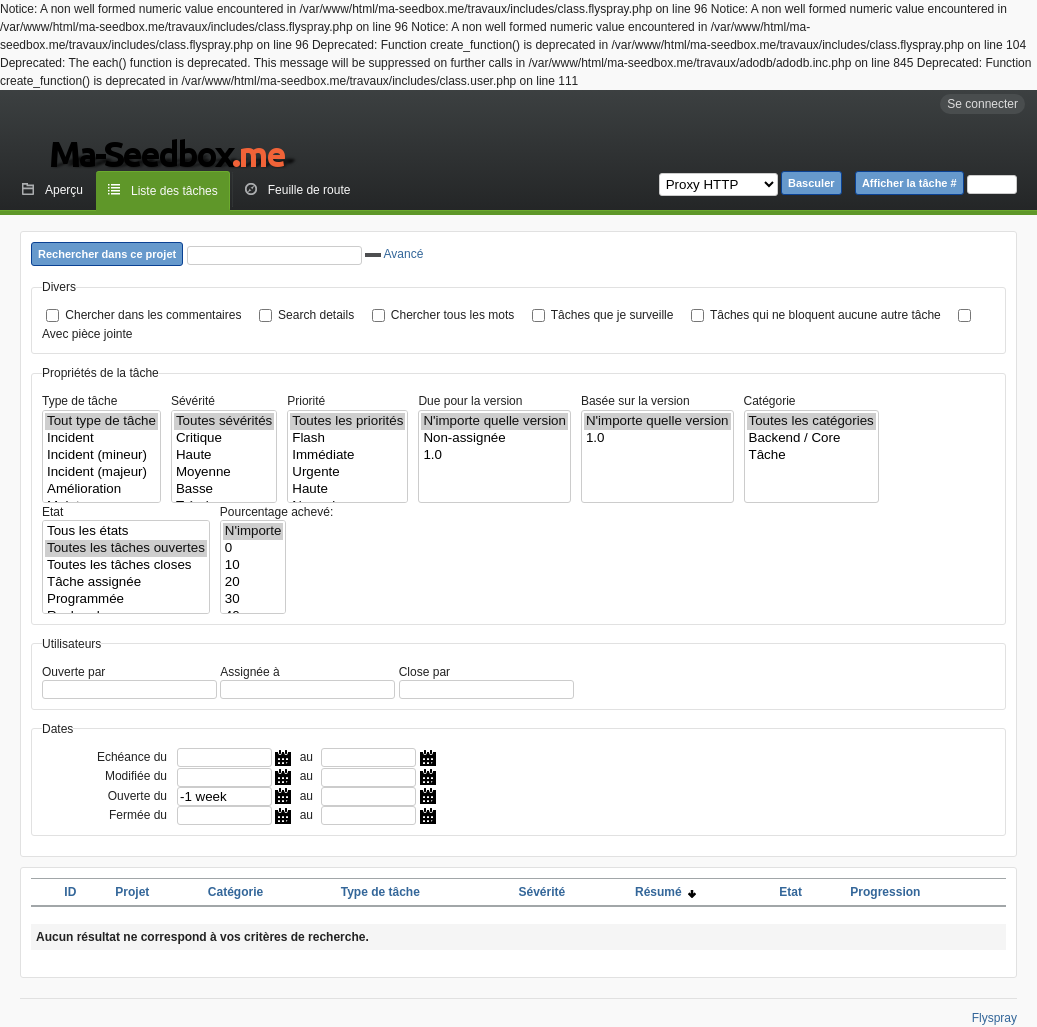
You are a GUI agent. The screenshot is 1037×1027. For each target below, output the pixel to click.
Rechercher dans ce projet (107, 254)
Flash (347, 438)
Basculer (811, 183)
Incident (101, 438)
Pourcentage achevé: (276, 512)
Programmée (126, 599)
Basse (224, 489)
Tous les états (126, 531)
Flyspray (994, 1018)
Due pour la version (470, 401)
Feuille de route (309, 190)
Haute (224, 455)
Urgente (347, 472)
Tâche (811, 455)
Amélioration (101, 489)
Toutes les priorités (347, 421)
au (306, 757)
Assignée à (249, 672)
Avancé (394, 254)
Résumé (665, 892)
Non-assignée (494, 438)
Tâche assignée (126, 582)
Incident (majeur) (101, 472)
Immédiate (347, 455)
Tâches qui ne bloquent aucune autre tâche (825, 315)
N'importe (253, 531)
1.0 (494, 455)
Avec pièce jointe (87, 334)
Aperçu (64, 190)
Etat (52, 512)
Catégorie (770, 401)
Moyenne (224, 472)
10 (253, 565)
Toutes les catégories (811, 421)
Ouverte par (73, 672)
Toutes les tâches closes (126, 565)
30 (253, 599)
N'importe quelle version (494, 421)
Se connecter (982, 104)
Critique (224, 438)
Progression (885, 892)
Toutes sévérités (224, 421)
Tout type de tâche (101, 421)
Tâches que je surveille (612, 315)
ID (70, 892)
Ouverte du (137, 796)
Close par (424, 672)
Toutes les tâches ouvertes (126, 548)
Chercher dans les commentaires (153, 315)
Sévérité (193, 401)
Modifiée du (136, 776)
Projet (132, 892)
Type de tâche (79, 401)
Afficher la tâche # (909, 183)
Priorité (306, 401)
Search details (316, 315)
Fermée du (138, 815)
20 (253, 582)
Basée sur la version (635, 401)
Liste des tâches (174, 191)
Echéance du (132, 757)
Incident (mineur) (101, 455)
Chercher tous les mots (452, 315)
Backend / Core (811, 438)
